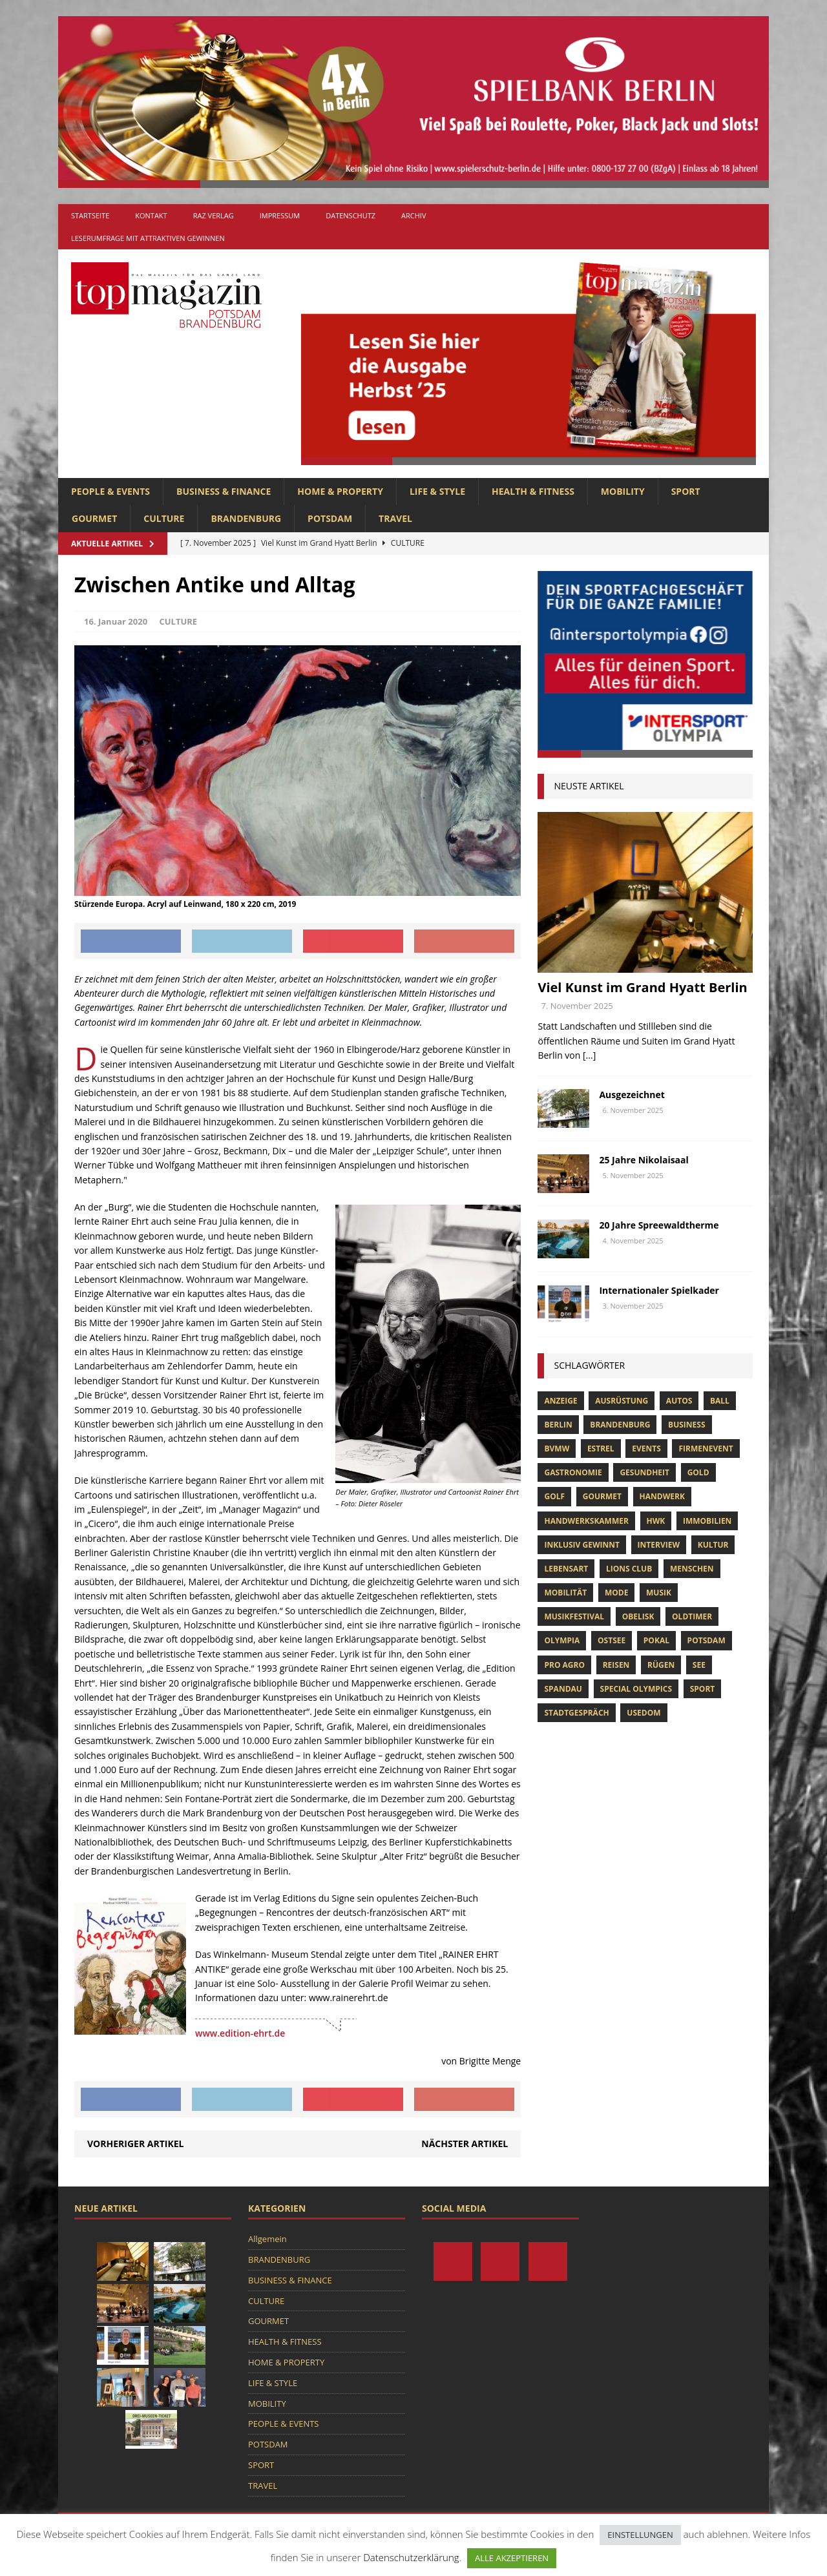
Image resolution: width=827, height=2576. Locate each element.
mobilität (565, 1592)
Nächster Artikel (464, 2143)
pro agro (564, 1664)
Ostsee (611, 1640)
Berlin (558, 1424)
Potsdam (706, 1640)
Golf (554, 1496)
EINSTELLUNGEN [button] (640, 2534)
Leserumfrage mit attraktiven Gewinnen (148, 238)
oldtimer (692, 1616)
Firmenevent (705, 1448)
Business (686, 1424)
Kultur (713, 1544)
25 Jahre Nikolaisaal (643, 1160)
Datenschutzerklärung (411, 2557)
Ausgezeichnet (631, 1094)
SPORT (685, 491)
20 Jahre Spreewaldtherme (658, 1225)
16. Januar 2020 (115, 621)
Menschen (692, 1568)
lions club (629, 1568)
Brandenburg (620, 1424)
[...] (589, 1055)
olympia (562, 1640)
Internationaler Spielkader (660, 1290)
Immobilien (707, 1520)
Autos (679, 1400)
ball (719, 1400)
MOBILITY (623, 491)
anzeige (560, 1400)
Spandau (562, 1688)
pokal (656, 1640)
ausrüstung (621, 1400)
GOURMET (94, 518)
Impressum (280, 215)
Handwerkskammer (586, 1520)
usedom (643, 1712)
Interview (659, 1544)
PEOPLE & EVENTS (110, 491)
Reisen (616, 1664)
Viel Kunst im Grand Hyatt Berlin (642, 987)
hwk (656, 1520)
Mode (616, 1592)
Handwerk (662, 1496)
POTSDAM (330, 518)
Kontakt (151, 215)
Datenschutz (350, 215)
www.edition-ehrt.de (240, 2033)
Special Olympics (636, 1688)
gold (698, 1472)
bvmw (556, 1448)
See (699, 1664)
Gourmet (602, 1496)
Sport (702, 1688)
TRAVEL (395, 518)
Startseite (90, 215)
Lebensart (566, 1568)
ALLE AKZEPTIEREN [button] (512, 2558)
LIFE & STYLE (437, 491)
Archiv (413, 215)
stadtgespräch (576, 1712)
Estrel (600, 1448)
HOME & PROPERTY (340, 491)
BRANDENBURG (246, 518)
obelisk (638, 1616)
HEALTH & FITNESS (533, 491)
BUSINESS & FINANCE (223, 491)
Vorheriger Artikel (135, 2143)
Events (646, 1448)
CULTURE (163, 518)
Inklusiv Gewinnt (582, 1544)
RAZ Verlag (213, 215)
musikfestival (574, 1616)
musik (658, 1592)
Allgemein (267, 2239)
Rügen (661, 1664)
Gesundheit (644, 1472)
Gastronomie (573, 1472)
